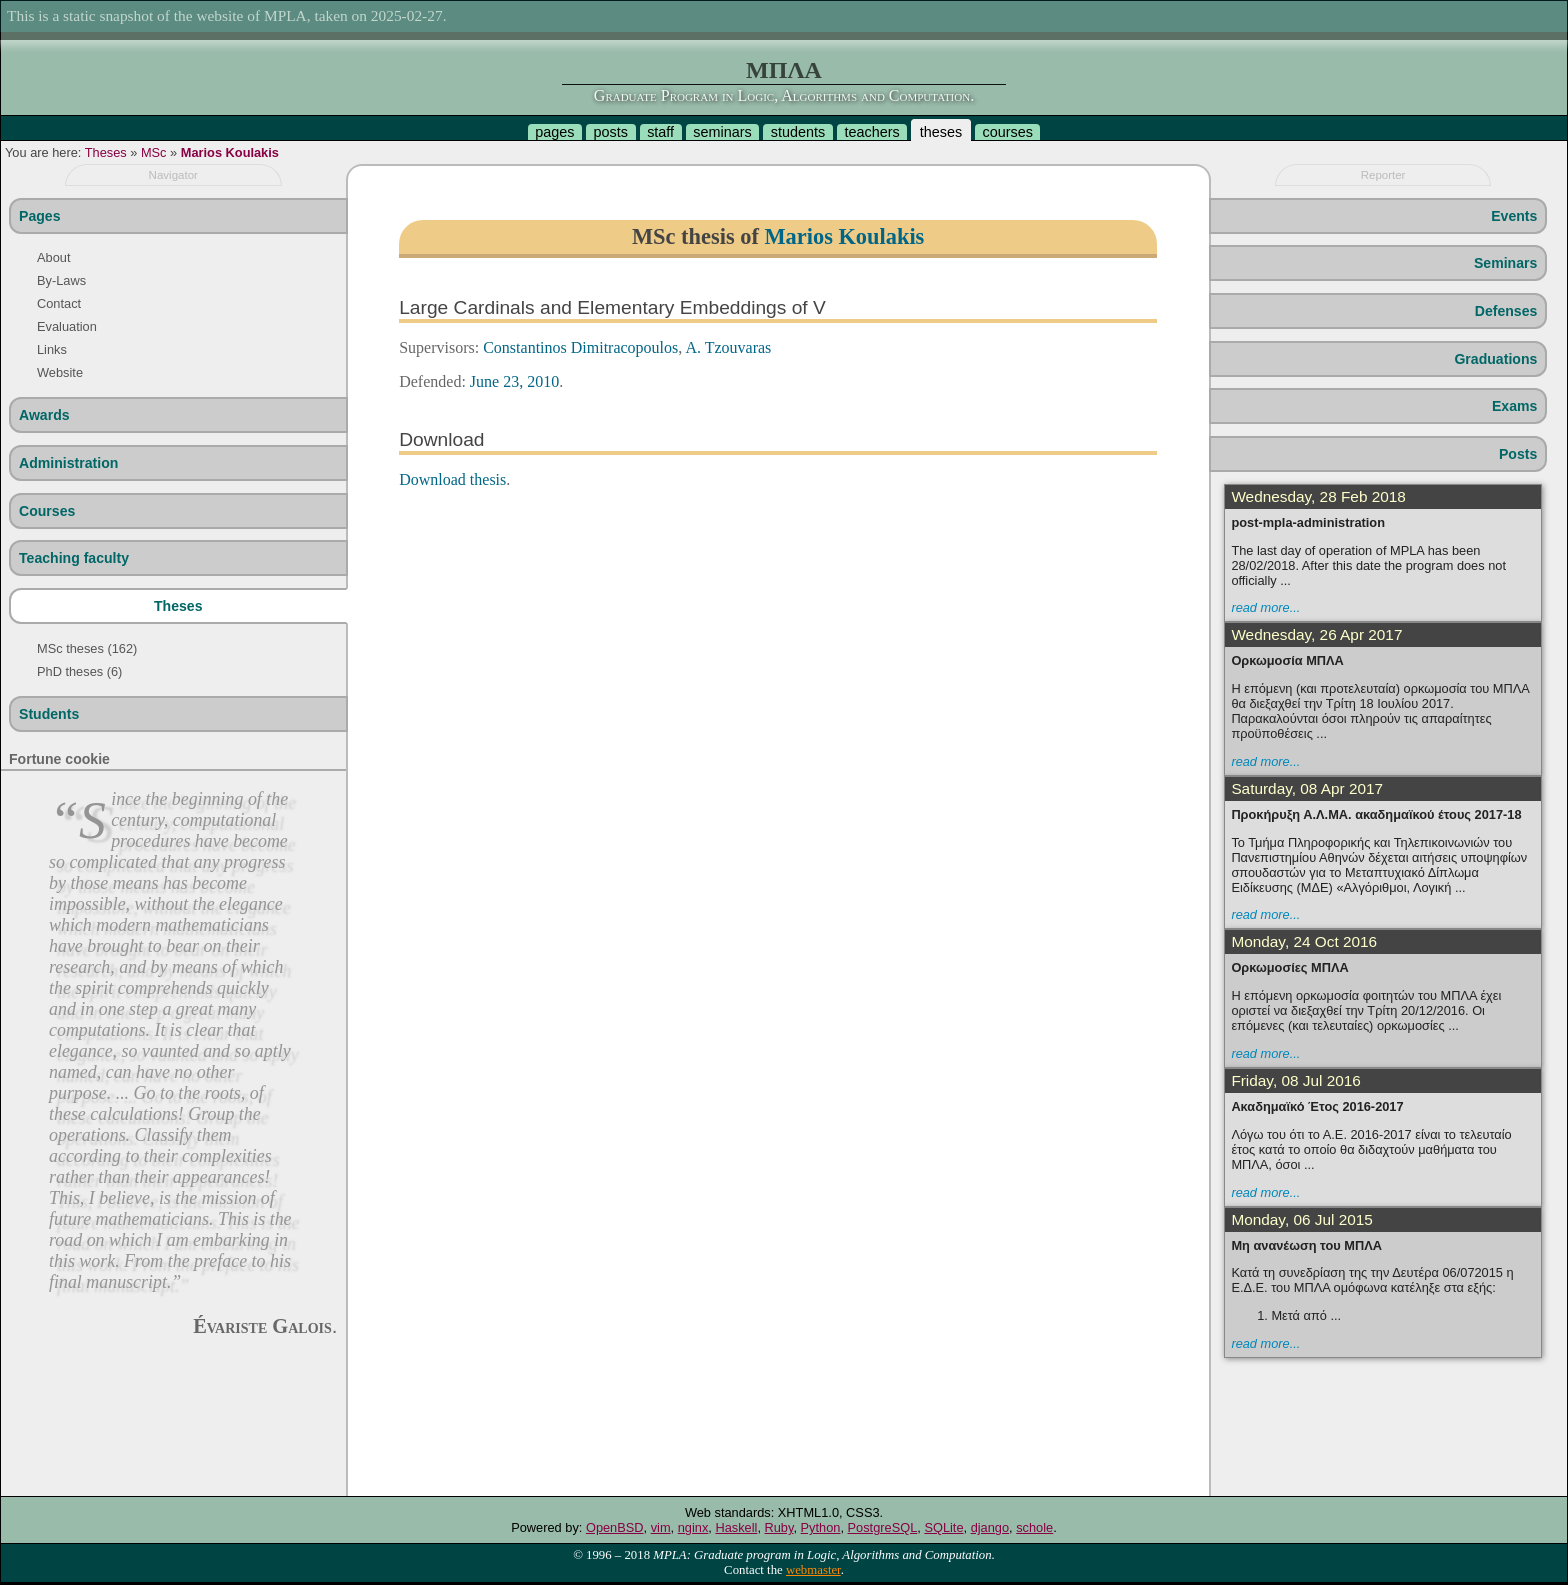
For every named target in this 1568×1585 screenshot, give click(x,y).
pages (554, 132)
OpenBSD (615, 1527)
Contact (59, 303)
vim (661, 1527)
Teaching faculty (74, 558)
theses (941, 132)
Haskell (736, 1527)
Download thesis (452, 479)
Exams (1514, 406)
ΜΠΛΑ (784, 70)
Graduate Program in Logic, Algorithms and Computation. (784, 95)
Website (60, 372)
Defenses (1506, 311)
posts (611, 132)
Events (1514, 216)
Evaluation (67, 326)
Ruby (779, 1527)
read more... (1265, 607)
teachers (871, 132)
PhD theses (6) (79, 671)
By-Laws (61, 280)
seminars (722, 132)
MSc (154, 152)
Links (52, 349)
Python (821, 1527)
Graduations (1495, 359)
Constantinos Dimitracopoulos (580, 347)
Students (49, 714)
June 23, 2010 (514, 381)
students (798, 132)
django (990, 1527)
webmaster (813, 1570)
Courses (47, 511)
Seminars (1505, 263)
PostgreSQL (883, 1527)
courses (1007, 132)
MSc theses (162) (87, 648)
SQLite (943, 1527)
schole (1034, 1527)
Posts (1518, 454)
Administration (68, 463)
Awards (44, 415)
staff (660, 132)
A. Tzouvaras (728, 347)
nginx (693, 1527)
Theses (106, 152)
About (53, 257)
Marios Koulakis (230, 152)
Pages (39, 216)
